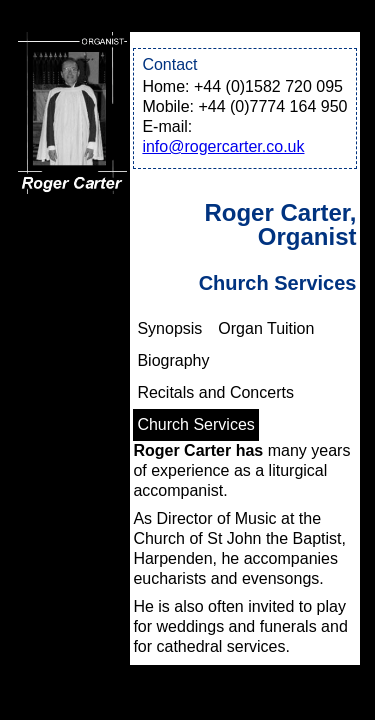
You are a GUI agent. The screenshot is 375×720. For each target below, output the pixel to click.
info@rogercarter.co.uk (223, 146)
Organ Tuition (266, 328)
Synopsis (169, 328)
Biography (173, 360)
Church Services (195, 424)
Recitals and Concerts (215, 392)
